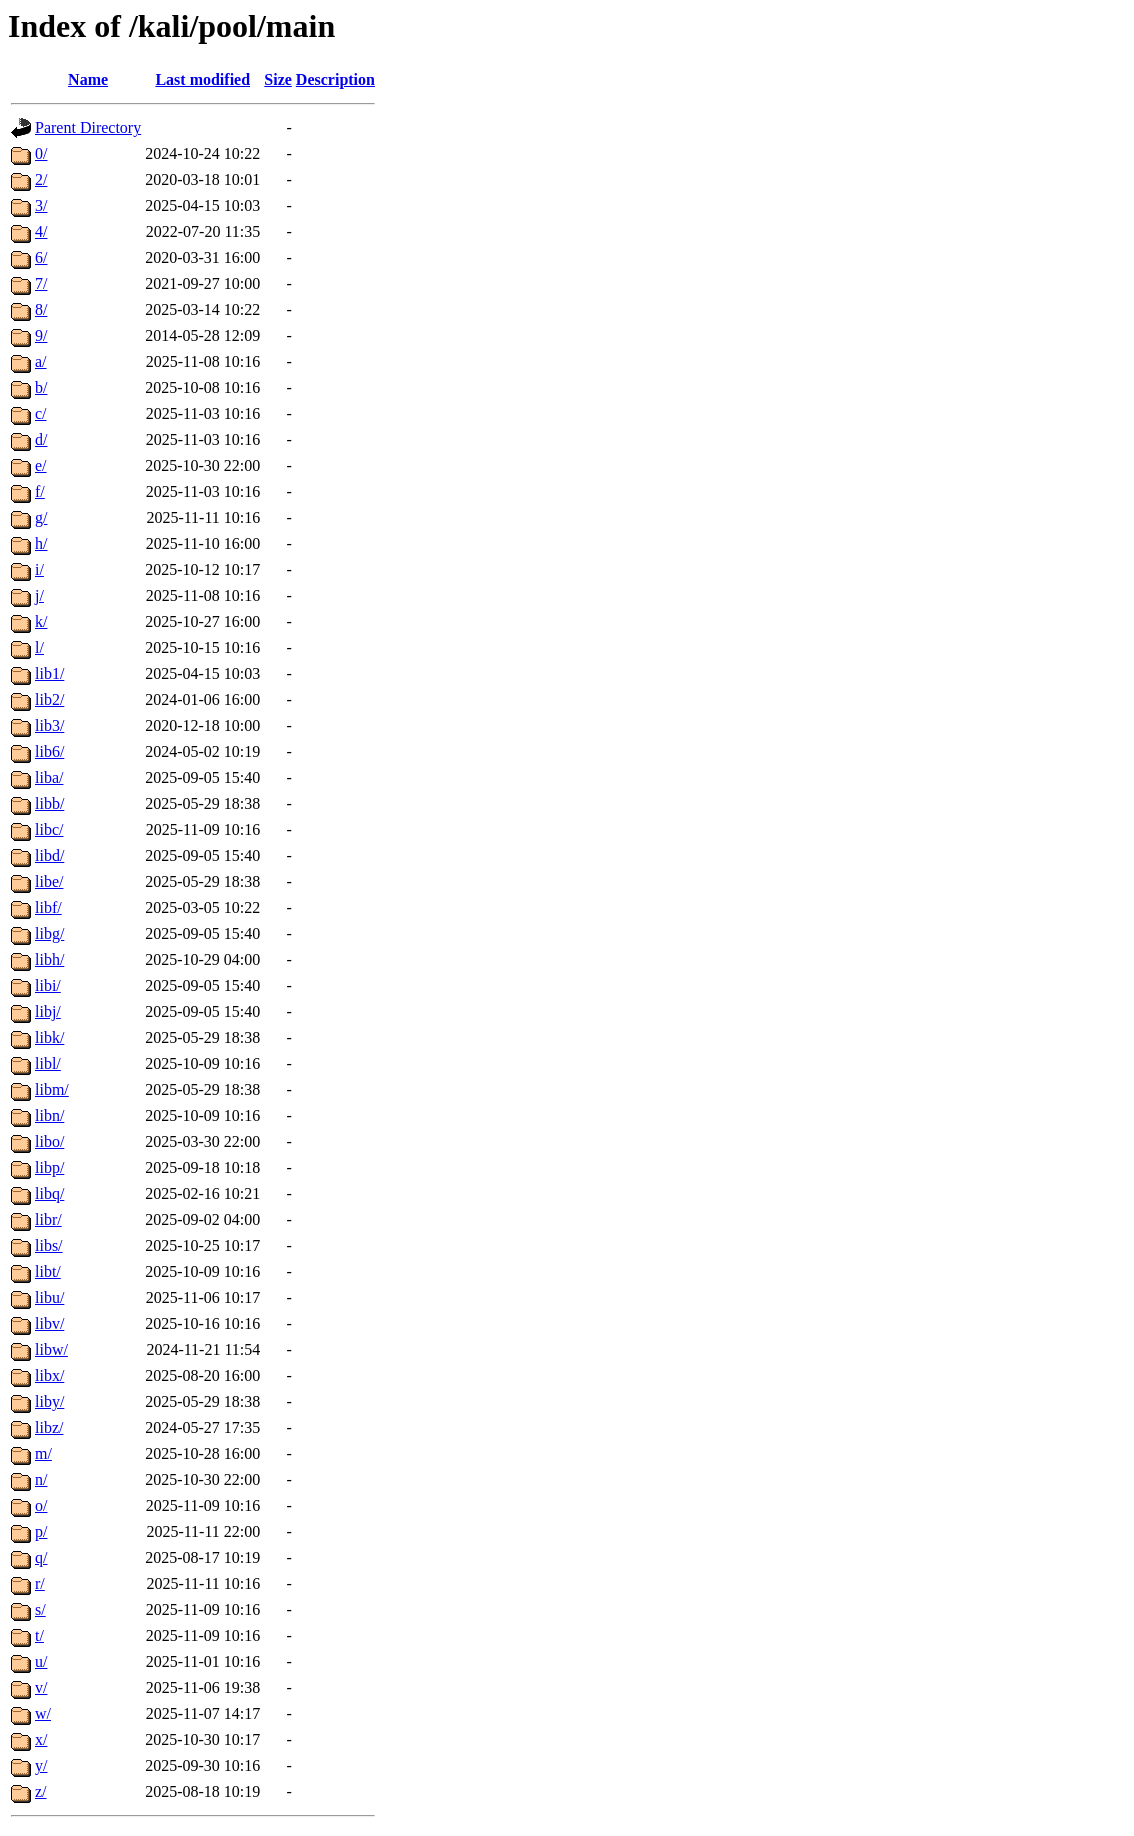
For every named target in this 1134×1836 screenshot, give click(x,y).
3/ (41, 205)
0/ (41, 153)
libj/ (48, 1011)
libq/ (49, 1193)
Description (335, 79)
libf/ (48, 907)
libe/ (49, 881)
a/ (41, 361)
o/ (41, 1505)
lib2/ (49, 699)
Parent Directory (88, 127)
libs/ (49, 1245)
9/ (41, 335)
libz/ (49, 1427)
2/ (41, 179)
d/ (41, 439)
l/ (39, 647)
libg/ (49, 933)
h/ (41, 543)
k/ (41, 621)
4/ (41, 231)
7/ (41, 283)
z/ (41, 1791)
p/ (41, 1531)
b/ (41, 387)
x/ (41, 1739)
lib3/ (49, 725)
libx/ (49, 1375)
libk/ (49, 1037)
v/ (41, 1687)
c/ (41, 413)
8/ (41, 309)
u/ (41, 1661)
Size (278, 79)
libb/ (49, 803)
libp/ (49, 1167)
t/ (39, 1635)
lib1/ (49, 673)
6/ (41, 257)
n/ (41, 1479)
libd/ (49, 855)
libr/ (48, 1219)
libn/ (49, 1115)
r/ (40, 1583)
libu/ (49, 1297)
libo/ (49, 1141)
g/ (41, 517)
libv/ (49, 1323)
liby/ (49, 1401)
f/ (40, 491)
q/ (41, 1557)
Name (88, 79)
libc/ (49, 829)
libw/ (51, 1349)
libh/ (49, 959)
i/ (39, 569)
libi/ (48, 985)
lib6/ (49, 751)
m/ (43, 1453)
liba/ (49, 777)
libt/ (48, 1271)
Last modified (202, 79)
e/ (41, 465)
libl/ (48, 1063)
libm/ (52, 1089)
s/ (40, 1609)
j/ (39, 595)
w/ (43, 1713)
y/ (41, 1765)
